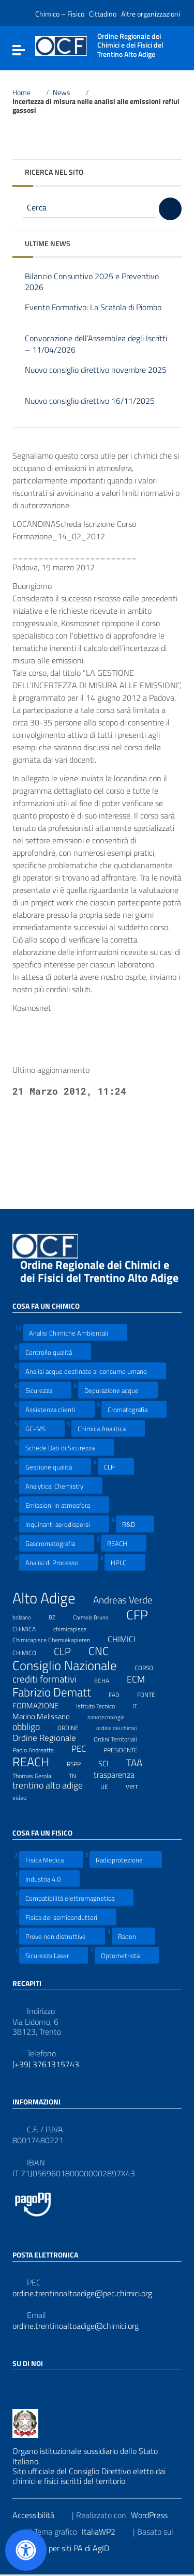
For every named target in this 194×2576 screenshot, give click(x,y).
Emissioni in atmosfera (64, 1504)
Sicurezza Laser (53, 1955)
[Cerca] (170, 209)
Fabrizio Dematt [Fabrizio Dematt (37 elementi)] (58, 1692)
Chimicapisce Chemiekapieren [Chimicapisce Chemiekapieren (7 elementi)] (57, 1638)
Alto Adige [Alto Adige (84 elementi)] (50, 1598)
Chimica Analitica (108, 1428)
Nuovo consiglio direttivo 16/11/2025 (90, 407)
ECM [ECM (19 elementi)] (142, 1679)
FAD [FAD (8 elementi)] (120, 1693)
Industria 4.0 (49, 1878)
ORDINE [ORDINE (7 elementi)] (74, 1726)
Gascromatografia (56, 1543)
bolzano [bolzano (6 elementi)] (28, 1616)
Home (27, 92)
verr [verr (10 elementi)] (138, 1785)
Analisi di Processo (58, 1562)
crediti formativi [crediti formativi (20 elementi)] (50, 1679)
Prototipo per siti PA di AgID (68, 2548)
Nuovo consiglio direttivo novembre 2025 (96, 375)
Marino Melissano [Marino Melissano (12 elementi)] (47, 1716)
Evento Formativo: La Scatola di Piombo (93, 313)
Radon (133, 1936)
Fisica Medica (51, 1859)
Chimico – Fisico (59, 13)
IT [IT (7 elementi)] (141, 1705)
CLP (116, 1466)
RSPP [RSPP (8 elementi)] (80, 1762)
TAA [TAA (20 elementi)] (140, 1763)
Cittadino (102, 13)
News (67, 92)
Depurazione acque (118, 1390)
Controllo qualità (55, 1351)
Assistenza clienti (56, 1409)
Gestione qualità (55, 1466)
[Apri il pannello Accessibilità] (26, 2550)
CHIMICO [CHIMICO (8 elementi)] (30, 1651)
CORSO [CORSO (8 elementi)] (150, 1666)
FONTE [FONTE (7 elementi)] (152, 1693)
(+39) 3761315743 (45, 2064)
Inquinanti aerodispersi (64, 1524)
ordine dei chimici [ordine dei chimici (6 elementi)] (123, 1726)
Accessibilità (39, 2515)
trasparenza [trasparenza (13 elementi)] (120, 1774)
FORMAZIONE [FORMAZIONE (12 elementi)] (41, 1705)
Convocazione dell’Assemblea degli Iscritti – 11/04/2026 (96, 344)
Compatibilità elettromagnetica (76, 1897)
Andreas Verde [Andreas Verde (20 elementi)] (129, 1600)
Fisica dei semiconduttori (67, 1917)
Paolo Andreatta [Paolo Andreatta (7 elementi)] (39, 1749)
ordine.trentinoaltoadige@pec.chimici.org (82, 2293)
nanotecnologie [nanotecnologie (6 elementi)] (112, 1715)
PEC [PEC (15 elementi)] (85, 1749)
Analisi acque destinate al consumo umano (92, 1371)
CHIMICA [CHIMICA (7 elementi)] (30, 1628)
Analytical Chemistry (60, 1485)
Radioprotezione (126, 1859)
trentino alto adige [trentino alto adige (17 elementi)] (54, 1785)
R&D (135, 1524)
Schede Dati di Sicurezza (66, 1447)
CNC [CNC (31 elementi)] (105, 1651)
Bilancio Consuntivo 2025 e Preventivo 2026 (92, 282)
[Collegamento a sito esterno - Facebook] (18, 2386)
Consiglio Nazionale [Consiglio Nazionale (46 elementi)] (71, 1666)
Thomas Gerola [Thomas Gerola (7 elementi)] (38, 1774)
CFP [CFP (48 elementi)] (143, 1615)
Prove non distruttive (62, 1936)
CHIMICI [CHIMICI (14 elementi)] (128, 1639)
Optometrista (127, 1955)
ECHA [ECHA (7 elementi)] (108, 1679)
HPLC (125, 1562)
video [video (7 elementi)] (25, 1796)
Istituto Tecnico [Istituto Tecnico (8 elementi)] (102, 1705)
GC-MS (41, 1428)
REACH (123, 1543)
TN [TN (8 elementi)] (79, 1774)
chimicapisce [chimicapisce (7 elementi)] (76, 1628)
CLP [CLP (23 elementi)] (69, 1652)
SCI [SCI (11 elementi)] (110, 1763)
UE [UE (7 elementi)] (110, 1785)
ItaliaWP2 (105, 2531)
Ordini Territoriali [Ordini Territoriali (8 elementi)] (122, 1738)
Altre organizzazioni (150, 13)
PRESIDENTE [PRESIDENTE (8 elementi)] (127, 1749)
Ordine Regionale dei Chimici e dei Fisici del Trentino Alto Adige (99, 1277)
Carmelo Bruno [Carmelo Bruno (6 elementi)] (97, 1616)
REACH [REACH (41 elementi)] (37, 1761)
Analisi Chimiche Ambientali (75, 1332)
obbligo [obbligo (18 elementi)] (32, 1727)
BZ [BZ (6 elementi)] (58, 1616)
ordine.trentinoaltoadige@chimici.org (75, 2326)
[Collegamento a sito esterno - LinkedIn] (37, 2386)
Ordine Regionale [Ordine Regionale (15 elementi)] (50, 1738)
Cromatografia (134, 1409)
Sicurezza (45, 1390)
